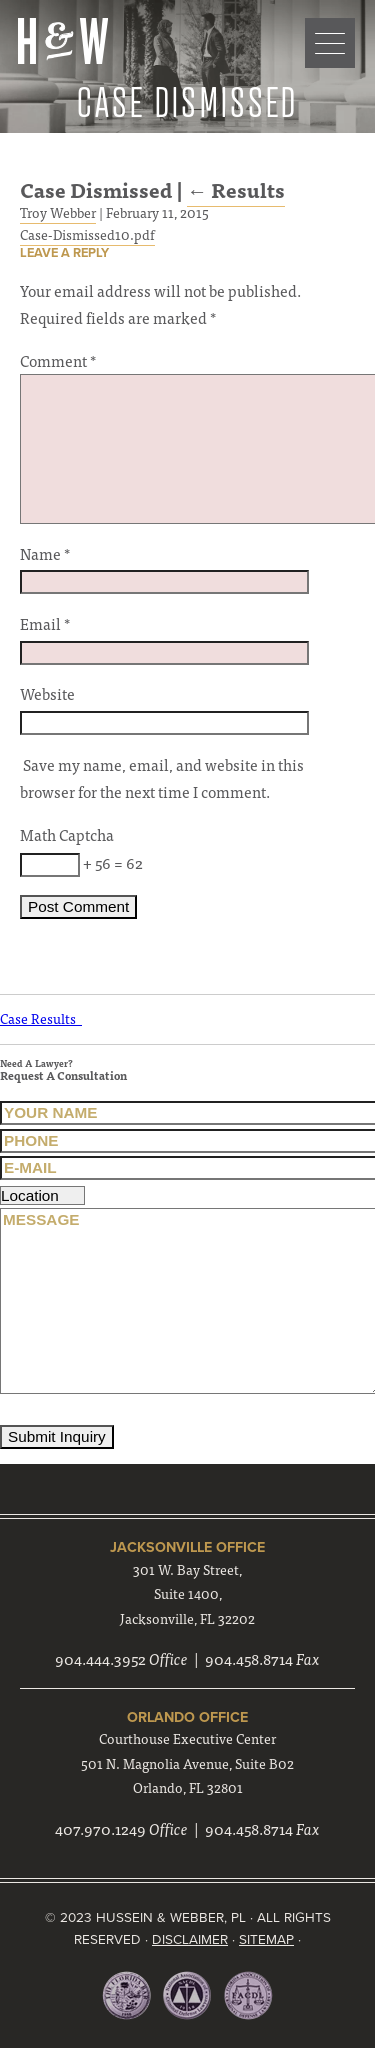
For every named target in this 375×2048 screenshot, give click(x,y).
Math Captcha (67, 834)
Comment (58, 360)
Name (45, 553)
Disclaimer (190, 1940)
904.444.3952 (100, 1658)
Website (47, 693)
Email (45, 623)
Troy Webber (58, 212)
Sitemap (266, 1940)
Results (236, 189)
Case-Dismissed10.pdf (87, 234)
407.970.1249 (100, 1828)
